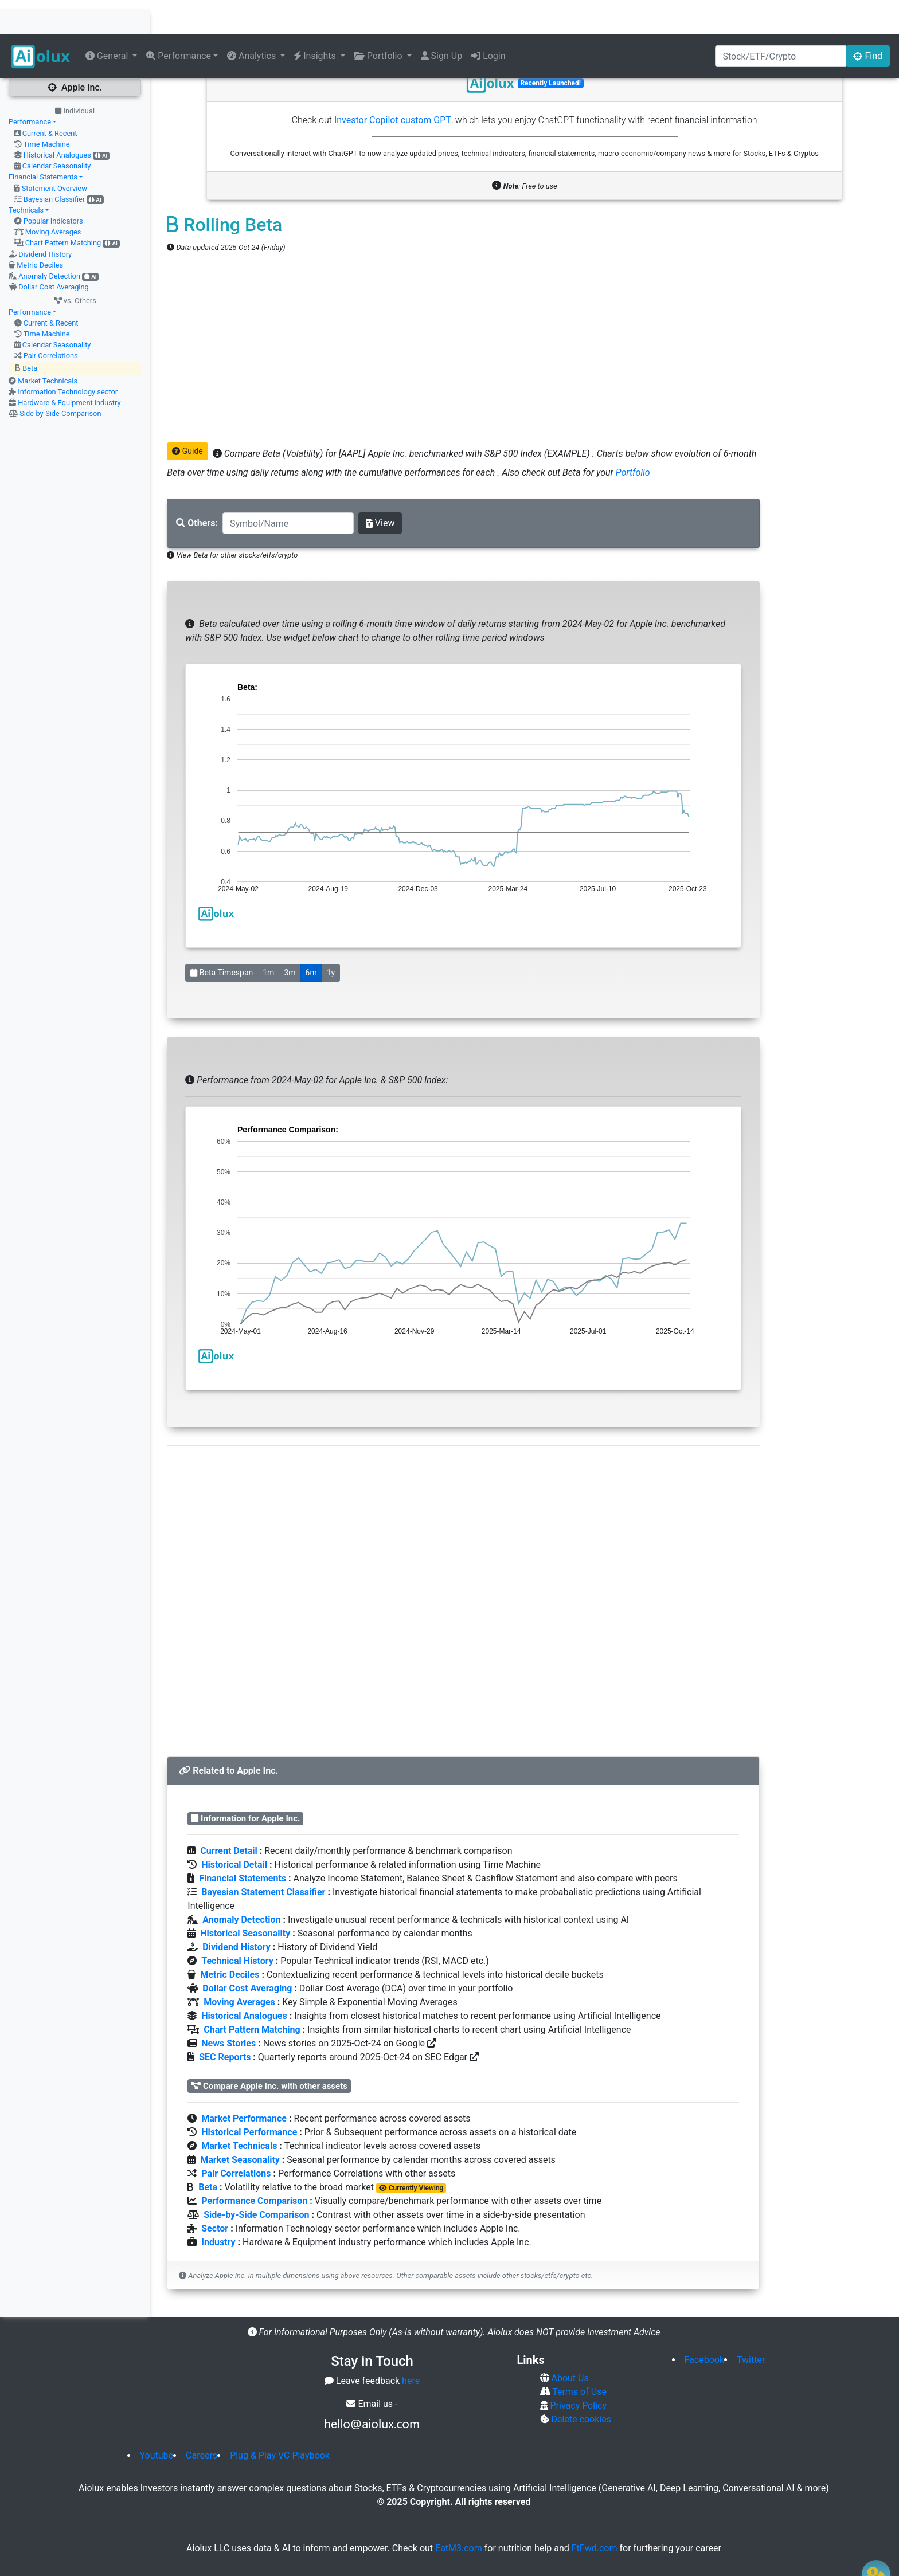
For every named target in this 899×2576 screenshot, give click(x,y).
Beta (29, 334)
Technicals (26, 175)
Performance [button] (178, 21)
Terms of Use (578, 2357)
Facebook (704, 2325)
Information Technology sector (68, 357)
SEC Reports (225, 2022)
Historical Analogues (57, 120)
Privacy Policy (577, 2371)
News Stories (228, 2008)
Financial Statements (43, 142)
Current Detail (228, 1816)
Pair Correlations (51, 321)
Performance (30, 87)
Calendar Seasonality (56, 131)
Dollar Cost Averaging (53, 252)
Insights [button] (316, 21)
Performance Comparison (254, 2166)
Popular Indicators (53, 186)
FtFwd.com (594, 2513)
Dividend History (45, 219)
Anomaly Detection (49, 241)
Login (488, 21)
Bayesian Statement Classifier (263, 1857)
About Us (569, 2343)
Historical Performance (249, 2097)
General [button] (107, 21)
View (380, 488)
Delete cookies (580, 2384)
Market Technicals (47, 346)
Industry (218, 2207)
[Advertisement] (463, 309)
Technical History (237, 1926)
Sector (214, 2194)
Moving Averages (53, 197)
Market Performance (244, 2084)
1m (268, 938)
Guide (187, 416)
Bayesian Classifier (54, 164)
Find (867, 21)
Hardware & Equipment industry (69, 368)
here (411, 2346)
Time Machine (47, 109)
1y (331, 938)
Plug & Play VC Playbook (280, 2421)
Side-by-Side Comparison (60, 379)
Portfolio (633, 438)
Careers (201, 2421)
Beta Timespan (221, 938)
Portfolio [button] (379, 21)
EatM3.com (458, 2513)
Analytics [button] (252, 21)
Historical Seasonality (245, 1898)
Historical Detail (234, 1830)
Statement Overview (54, 154)
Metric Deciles (40, 230)
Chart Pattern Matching (63, 208)
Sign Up (442, 21)
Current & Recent (49, 99)
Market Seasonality (240, 2125)
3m (289, 938)
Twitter (751, 2325)
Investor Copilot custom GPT (392, 85)
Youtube (157, 2421)
